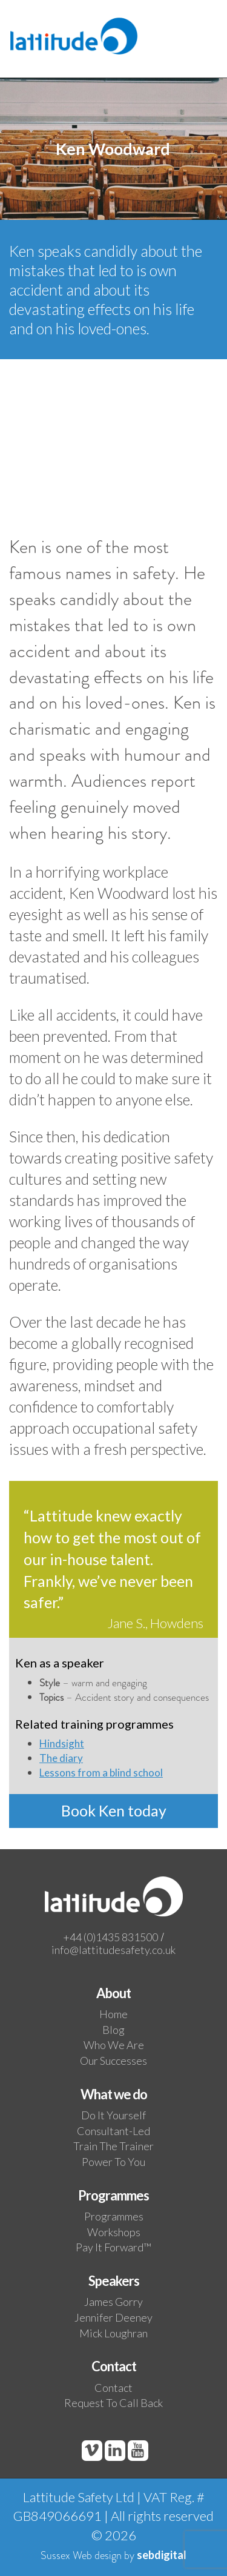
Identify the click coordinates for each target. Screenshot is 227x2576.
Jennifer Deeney (113, 2317)
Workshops (113, 2232)
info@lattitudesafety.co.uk (113, 1949)
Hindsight (61, 1743)
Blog (113, 2029)
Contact (113, 2387)
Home (113, 2014)
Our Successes (113, 2060)
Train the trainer (113, 2146)
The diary (61, 1758)
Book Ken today (113, 1810)
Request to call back (113, 2402)
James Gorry (113, 2301)
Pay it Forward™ (113, 2247)
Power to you (113, 2161)
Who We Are (114, 2044)
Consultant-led (113, 2130)
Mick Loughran (113, 2333)
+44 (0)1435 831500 (110, 1937)
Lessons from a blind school (101, 1772)
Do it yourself (113, 2115)
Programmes (113, 2216)
